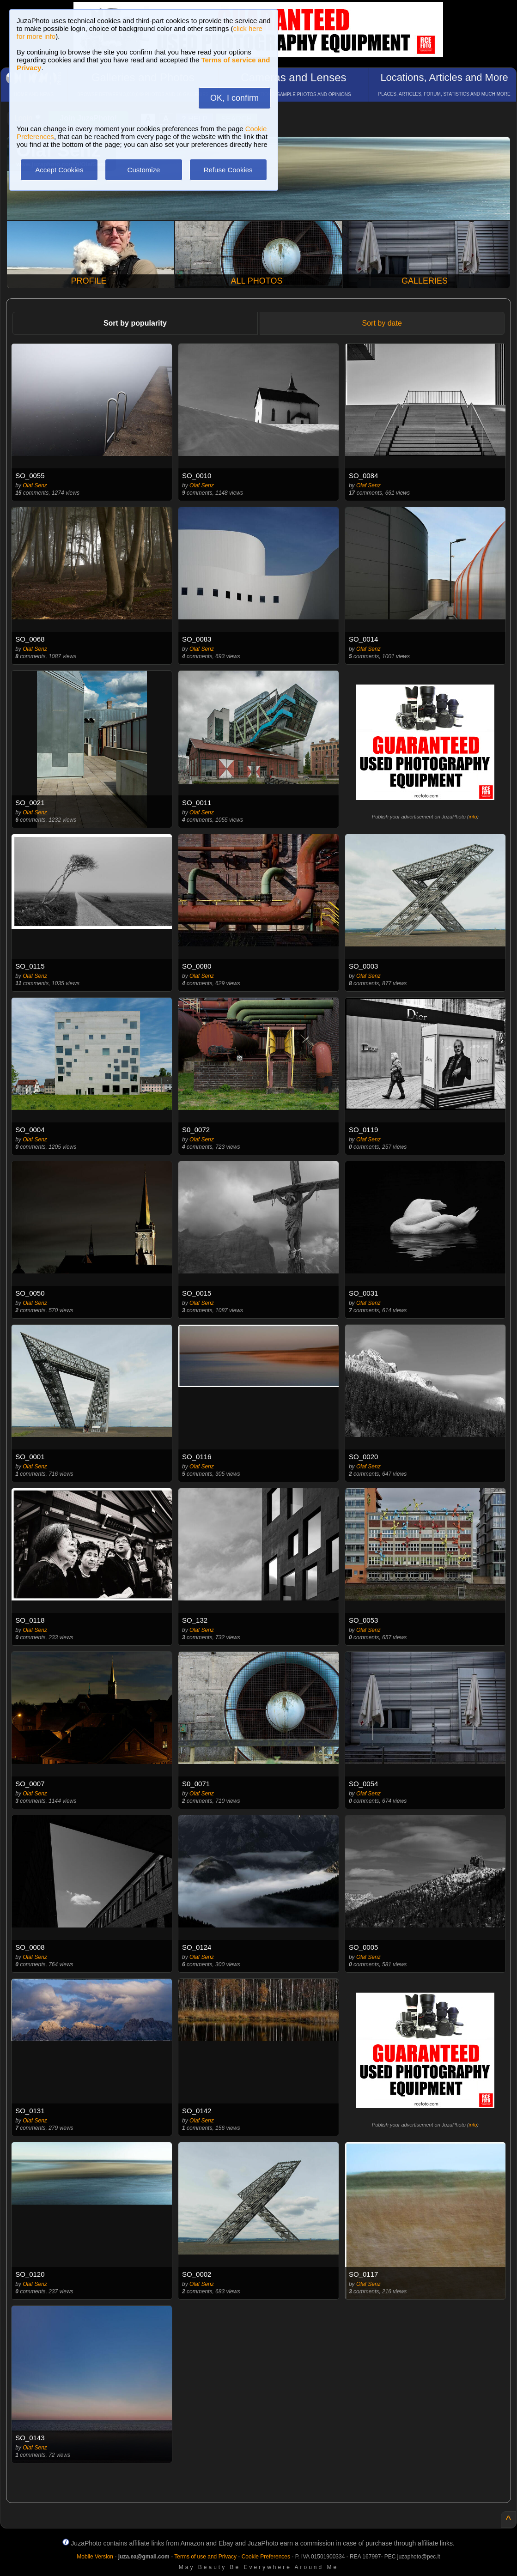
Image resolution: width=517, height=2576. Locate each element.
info (473, 816)
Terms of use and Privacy (205, 2556)
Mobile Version (95, 2556)
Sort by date (382, 323)
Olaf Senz (35, 485)
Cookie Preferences (266, 2556)
